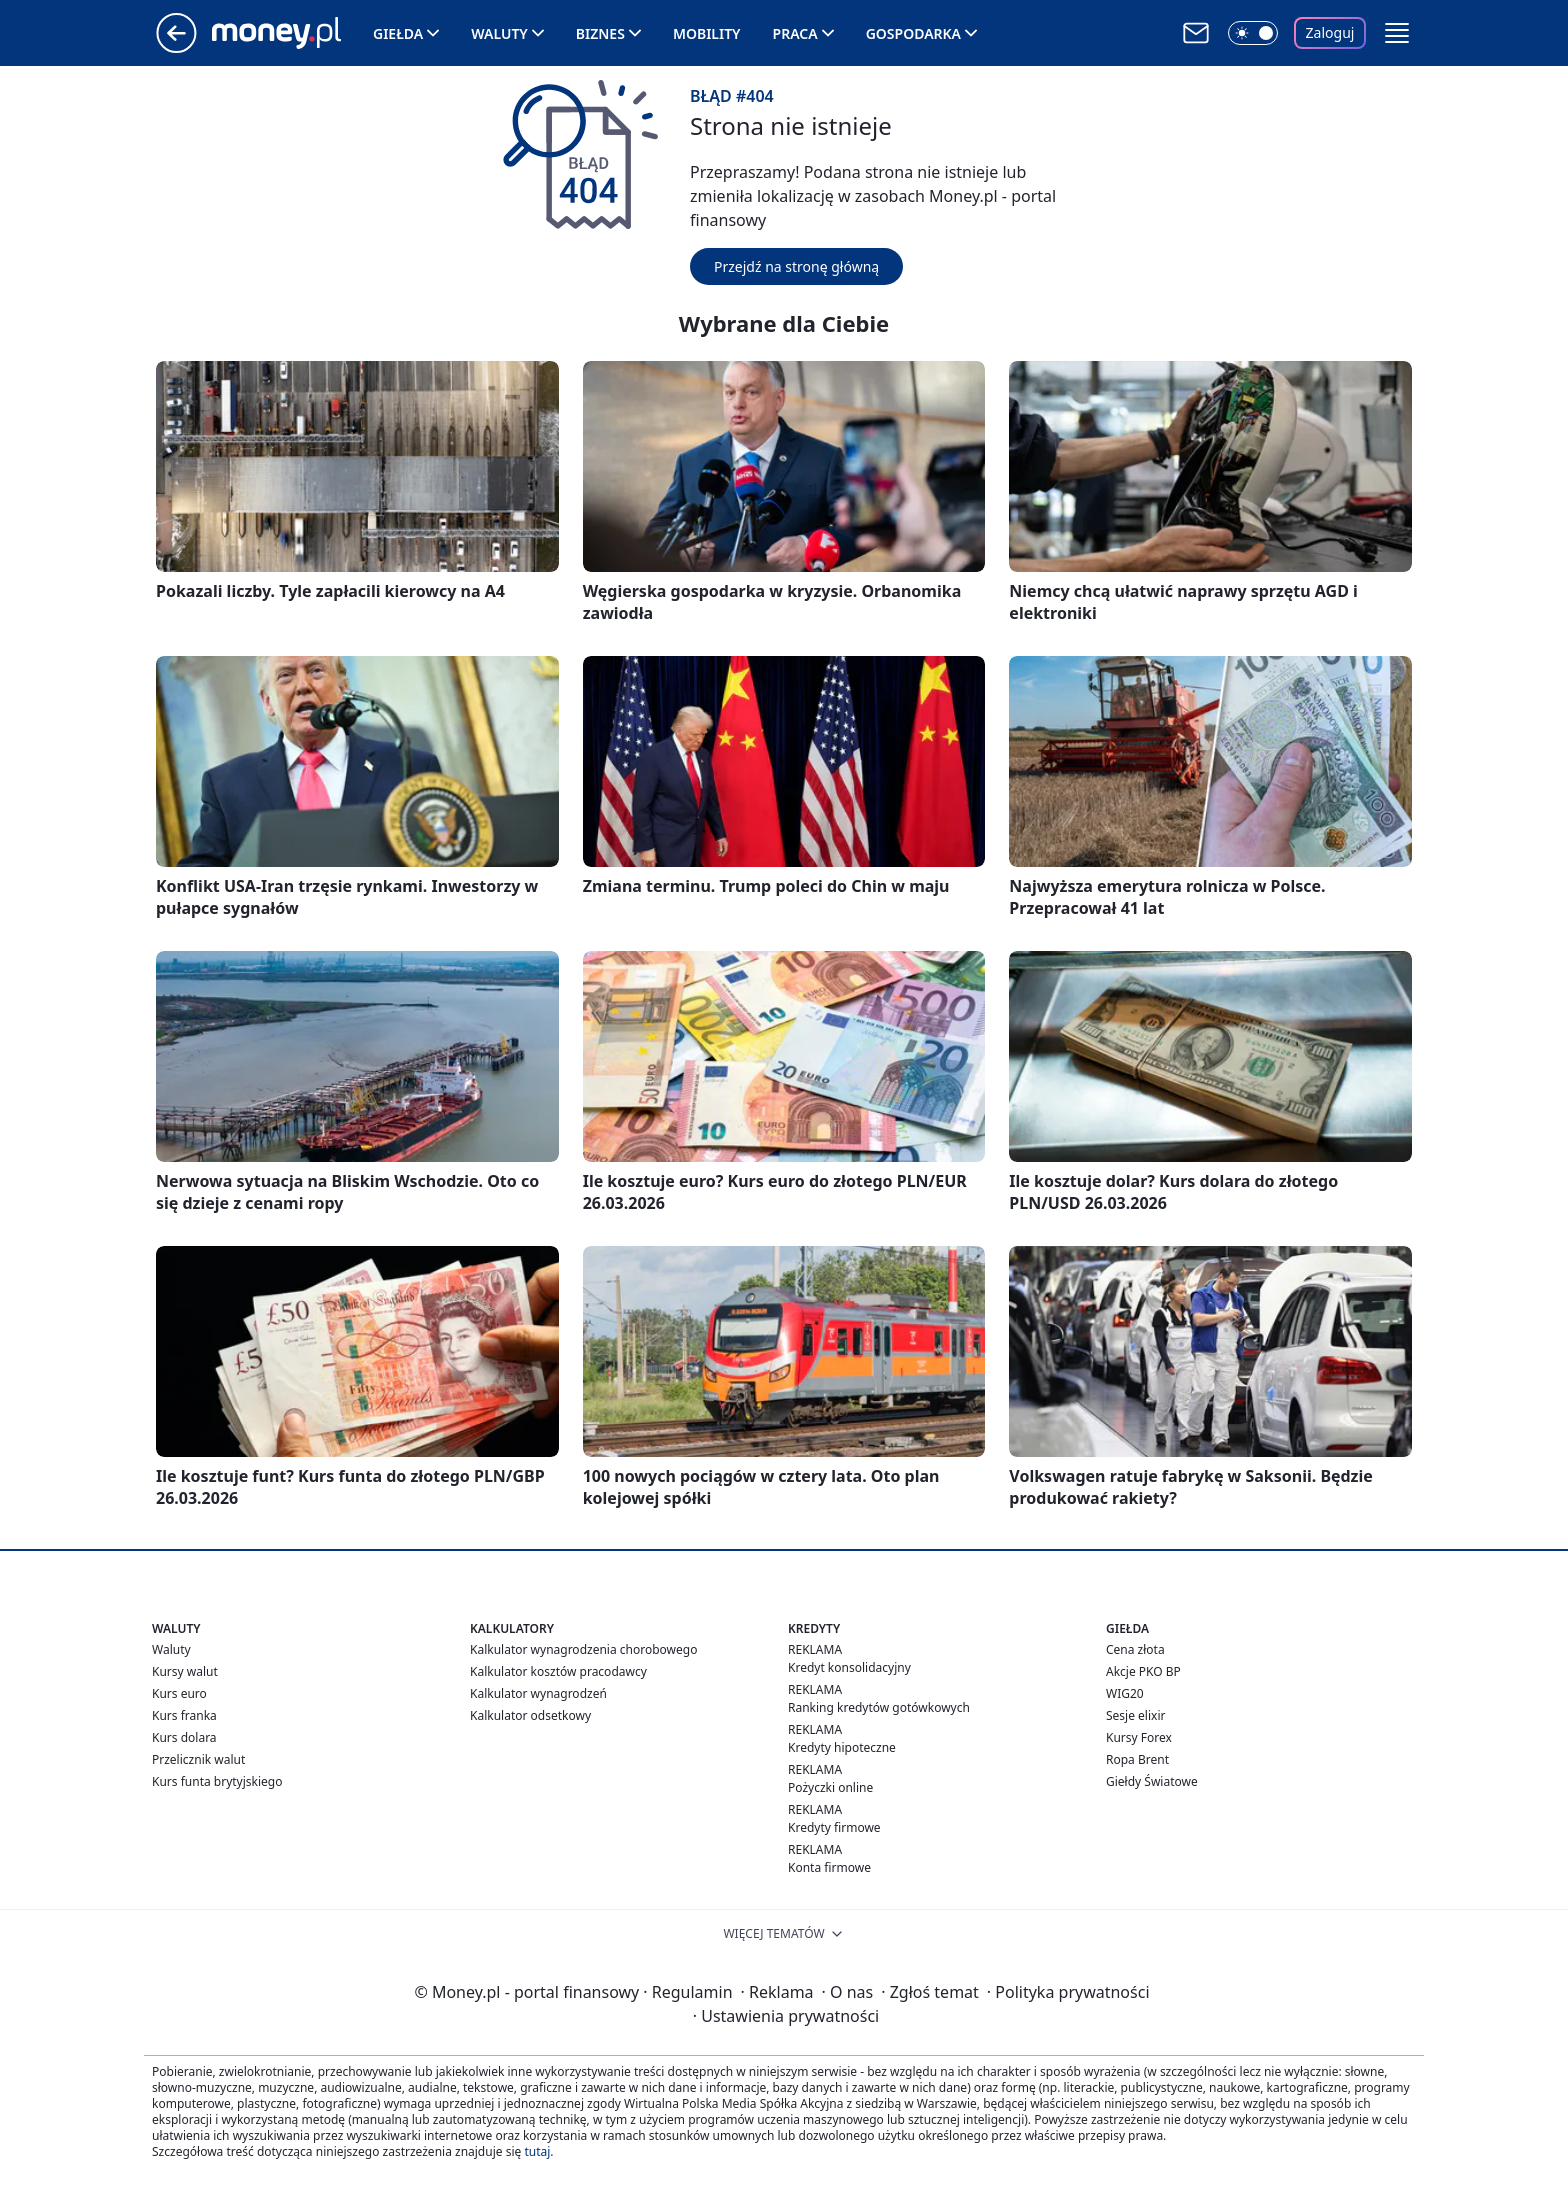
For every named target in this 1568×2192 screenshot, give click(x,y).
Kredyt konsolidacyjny (849, 1667)
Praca (795, 33)
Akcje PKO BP (1143, 1671)
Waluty (499, 33)
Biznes (600, 33)
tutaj (537, 2151)
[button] (1397, 33)
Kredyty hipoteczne (842, 1747)
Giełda (398, 33)
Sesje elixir (1135, 1715)
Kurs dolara (184, 1737)
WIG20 (1125, 1693)
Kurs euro (179, 1693)
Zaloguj (1330, 32)
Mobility (707, 33)
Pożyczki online (830, 1787)
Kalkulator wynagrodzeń (538, 1693)
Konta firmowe (829, 1867)
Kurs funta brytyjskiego (217, 1781)
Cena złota (1135, 1649)
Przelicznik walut (198, 1759)
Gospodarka (913, 33)
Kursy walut (185, 1671)
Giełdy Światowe (1152, 1781)
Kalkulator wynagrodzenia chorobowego (583, 1649)
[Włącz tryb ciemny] (1253, 33)
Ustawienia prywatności (786, 2016)
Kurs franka (184, 1715)
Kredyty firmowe (834, 1827)
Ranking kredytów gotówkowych (879, 1707)
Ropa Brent (1137, 1759)
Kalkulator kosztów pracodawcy (558, 1671)
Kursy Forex (1139, 1737)
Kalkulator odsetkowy (530, 1715)
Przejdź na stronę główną (796, 266)
